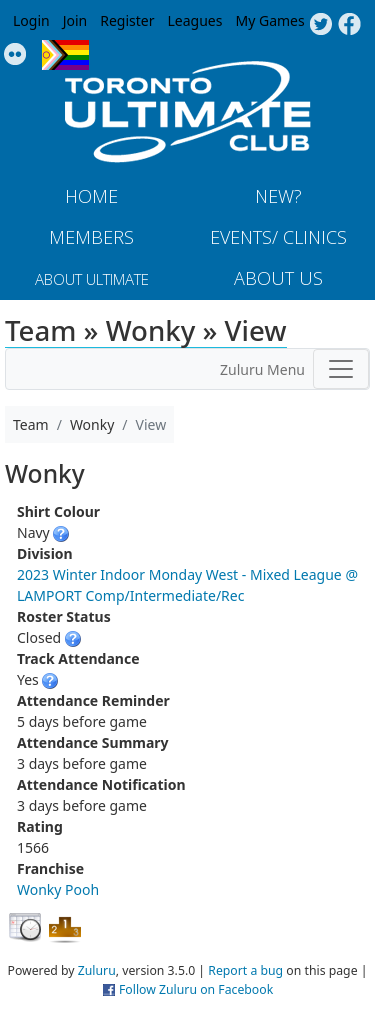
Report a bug (245, 970)
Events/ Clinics (278, 237)
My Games (269, 20)
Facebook (349, 25)
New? (278, 196)
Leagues (195, 20)
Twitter (320, 25)
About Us (278, 278)
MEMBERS (91, 237)
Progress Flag (65, 55)
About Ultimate (92, 279)
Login (31, 20)
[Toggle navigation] (341, 369)
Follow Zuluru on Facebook (196, 989)
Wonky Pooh (58, 889)
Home (91, 196)
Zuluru (97, 970)
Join (75, 20)
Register (127, 20)
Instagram (15, 55)
